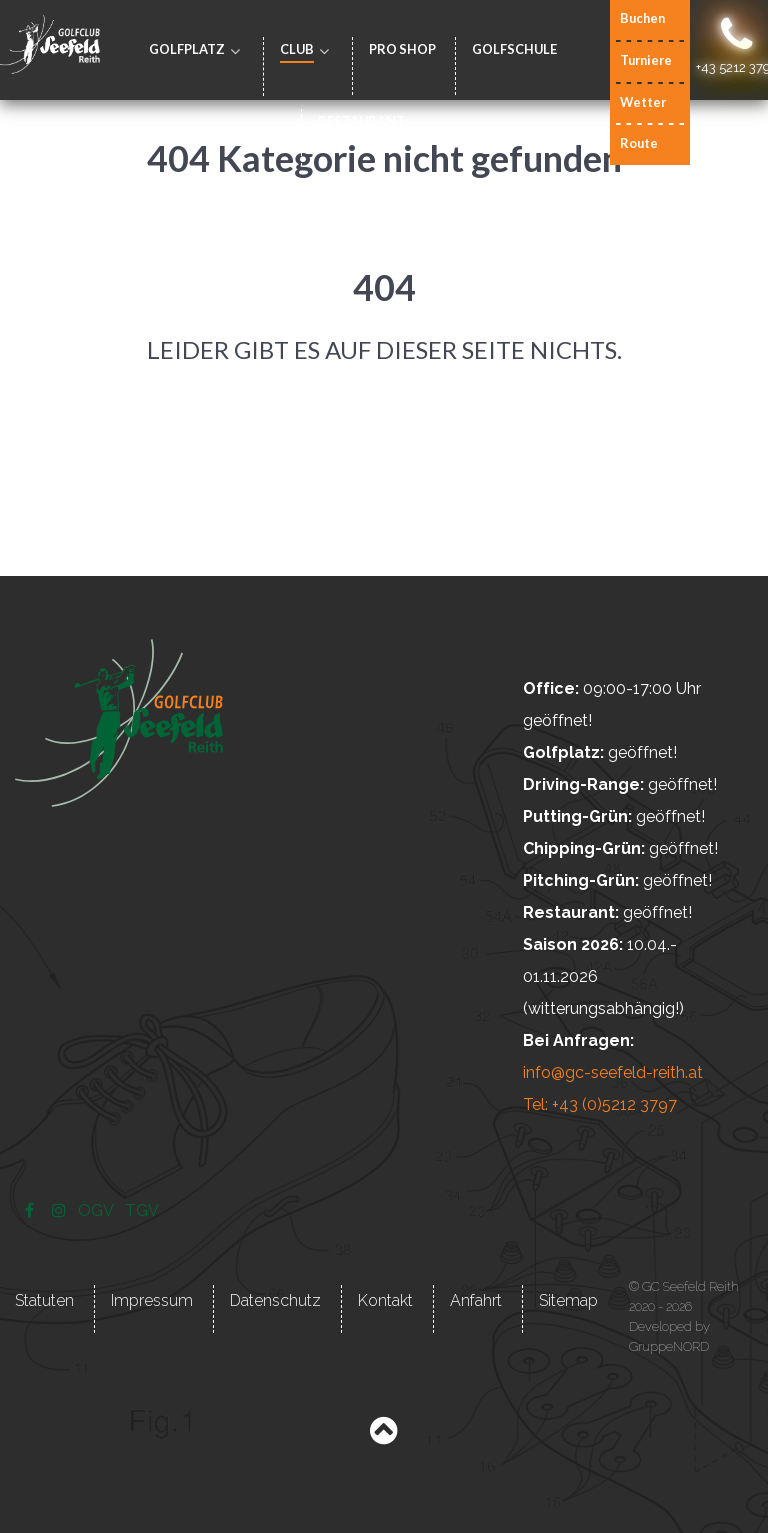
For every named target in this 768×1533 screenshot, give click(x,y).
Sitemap (568, 1300)
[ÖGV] (97, 1210)
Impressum (152, 1300)
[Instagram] (61, 1210)
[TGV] (142, 1210)
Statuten (44, 1300)
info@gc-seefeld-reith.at (613, 1072)
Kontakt (385, 1300)
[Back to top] (383, 1435)
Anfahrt (476, 1300)
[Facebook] (31, 1210)
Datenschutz (275, 1300)
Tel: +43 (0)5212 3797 (600, 1104)
